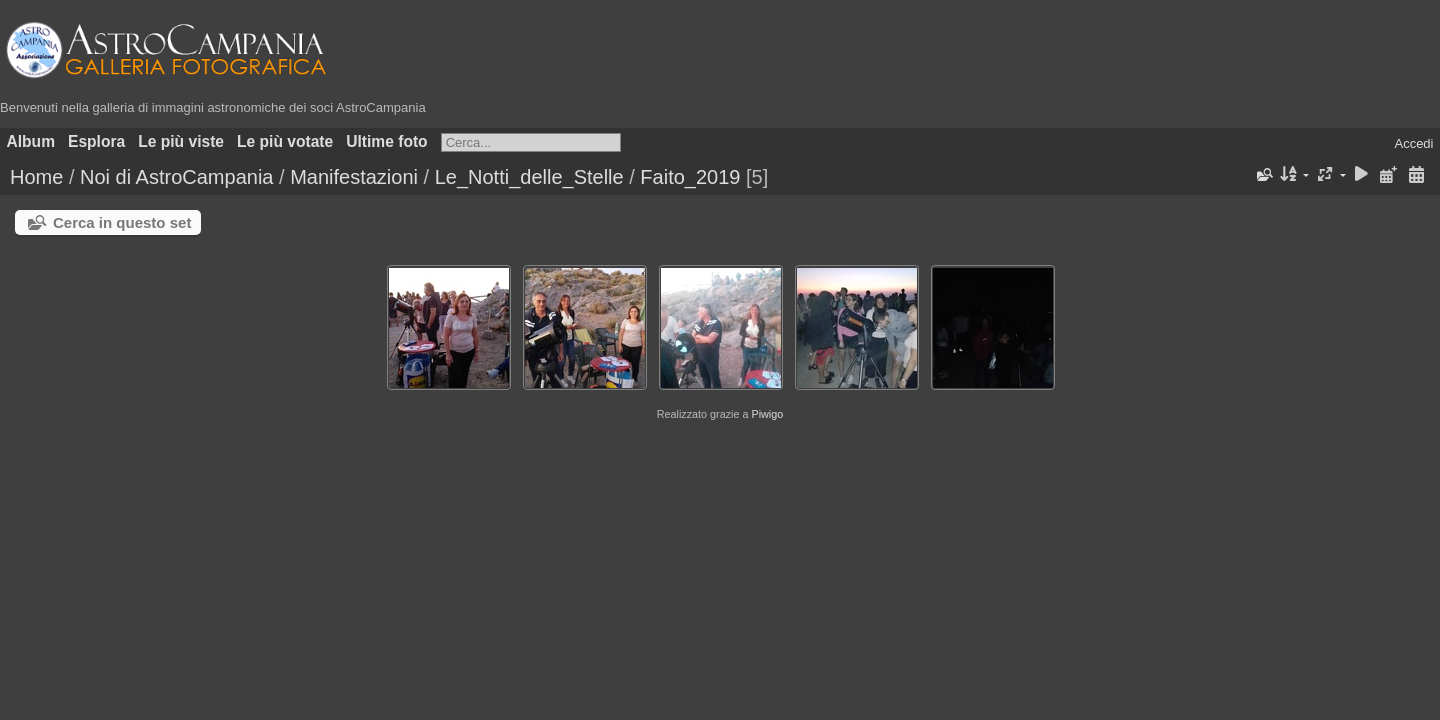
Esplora (96, 141)
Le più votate (285, 141)
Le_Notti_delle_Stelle (529, 177)
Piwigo (767, 414)
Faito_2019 (690, 177)
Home (36, 177)
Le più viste (181, 141)
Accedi (1413, 143)
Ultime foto (386, 141)
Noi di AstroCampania (176, 177)
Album (31, 141)
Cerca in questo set (122, 222)
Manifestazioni (354, 177)
